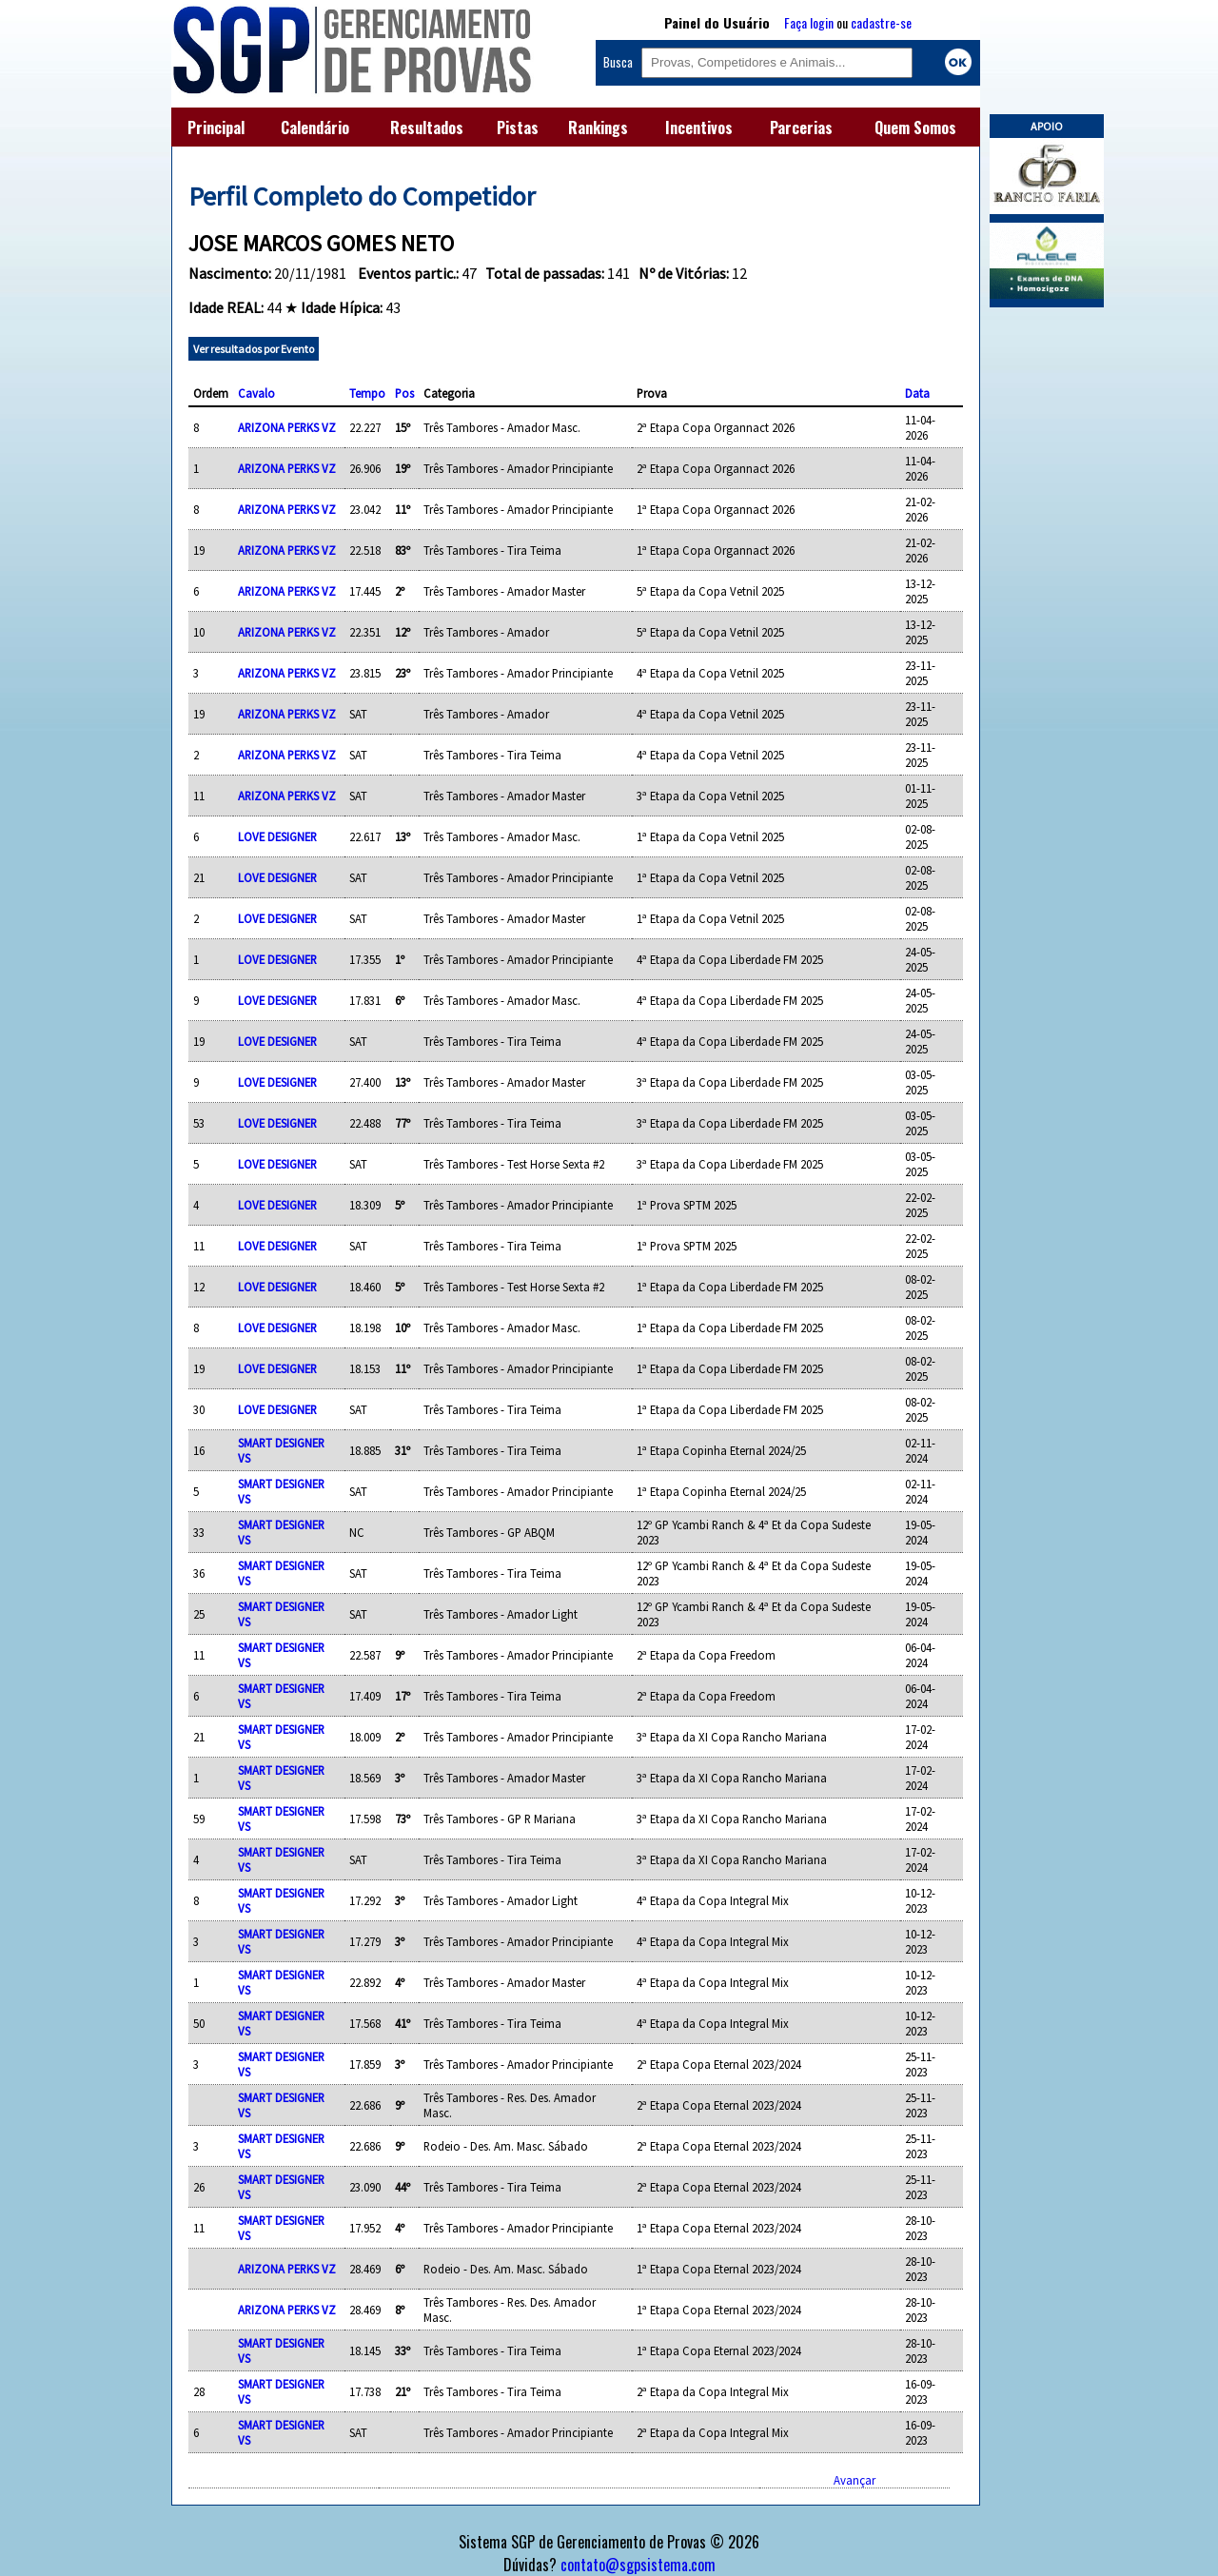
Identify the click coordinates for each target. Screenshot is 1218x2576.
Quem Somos (915, 127)
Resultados (426, 127)
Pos (404, 393)
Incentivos (699, 127)
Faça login (809, 22)
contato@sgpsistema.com (638, 2564)
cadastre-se (881, 22)
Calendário (315, 127)
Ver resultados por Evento (253, 349)
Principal (216, 127)
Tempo (367, 393)
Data (917, 393)
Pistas (518, 127)
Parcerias (801, 127)
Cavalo (256, 393)
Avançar (854, 2480)
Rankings (598, 127)
